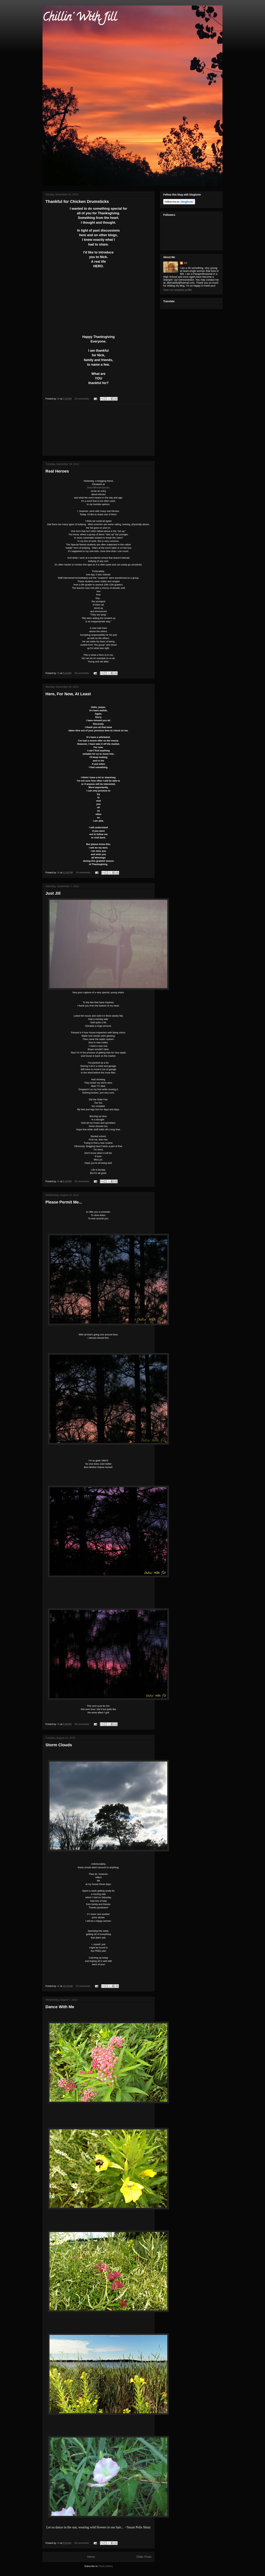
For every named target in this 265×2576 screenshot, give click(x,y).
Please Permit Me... (63, 1202)
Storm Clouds (58, 1745)
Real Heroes (57, 471)
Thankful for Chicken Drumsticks (77, 201)
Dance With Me (59, 2007)
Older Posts (144, 2556)
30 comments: (82, 1181)
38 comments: (82, 1724)
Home (91, 2556)
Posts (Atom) (106, 2566)
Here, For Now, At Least (68, 694)
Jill (185, 263)
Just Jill (53, 893)
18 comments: (82, 673)
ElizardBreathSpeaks (98, 487)
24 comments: (83, 872)
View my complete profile (177, 289)
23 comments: (82, 398)
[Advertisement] (98, 430)
